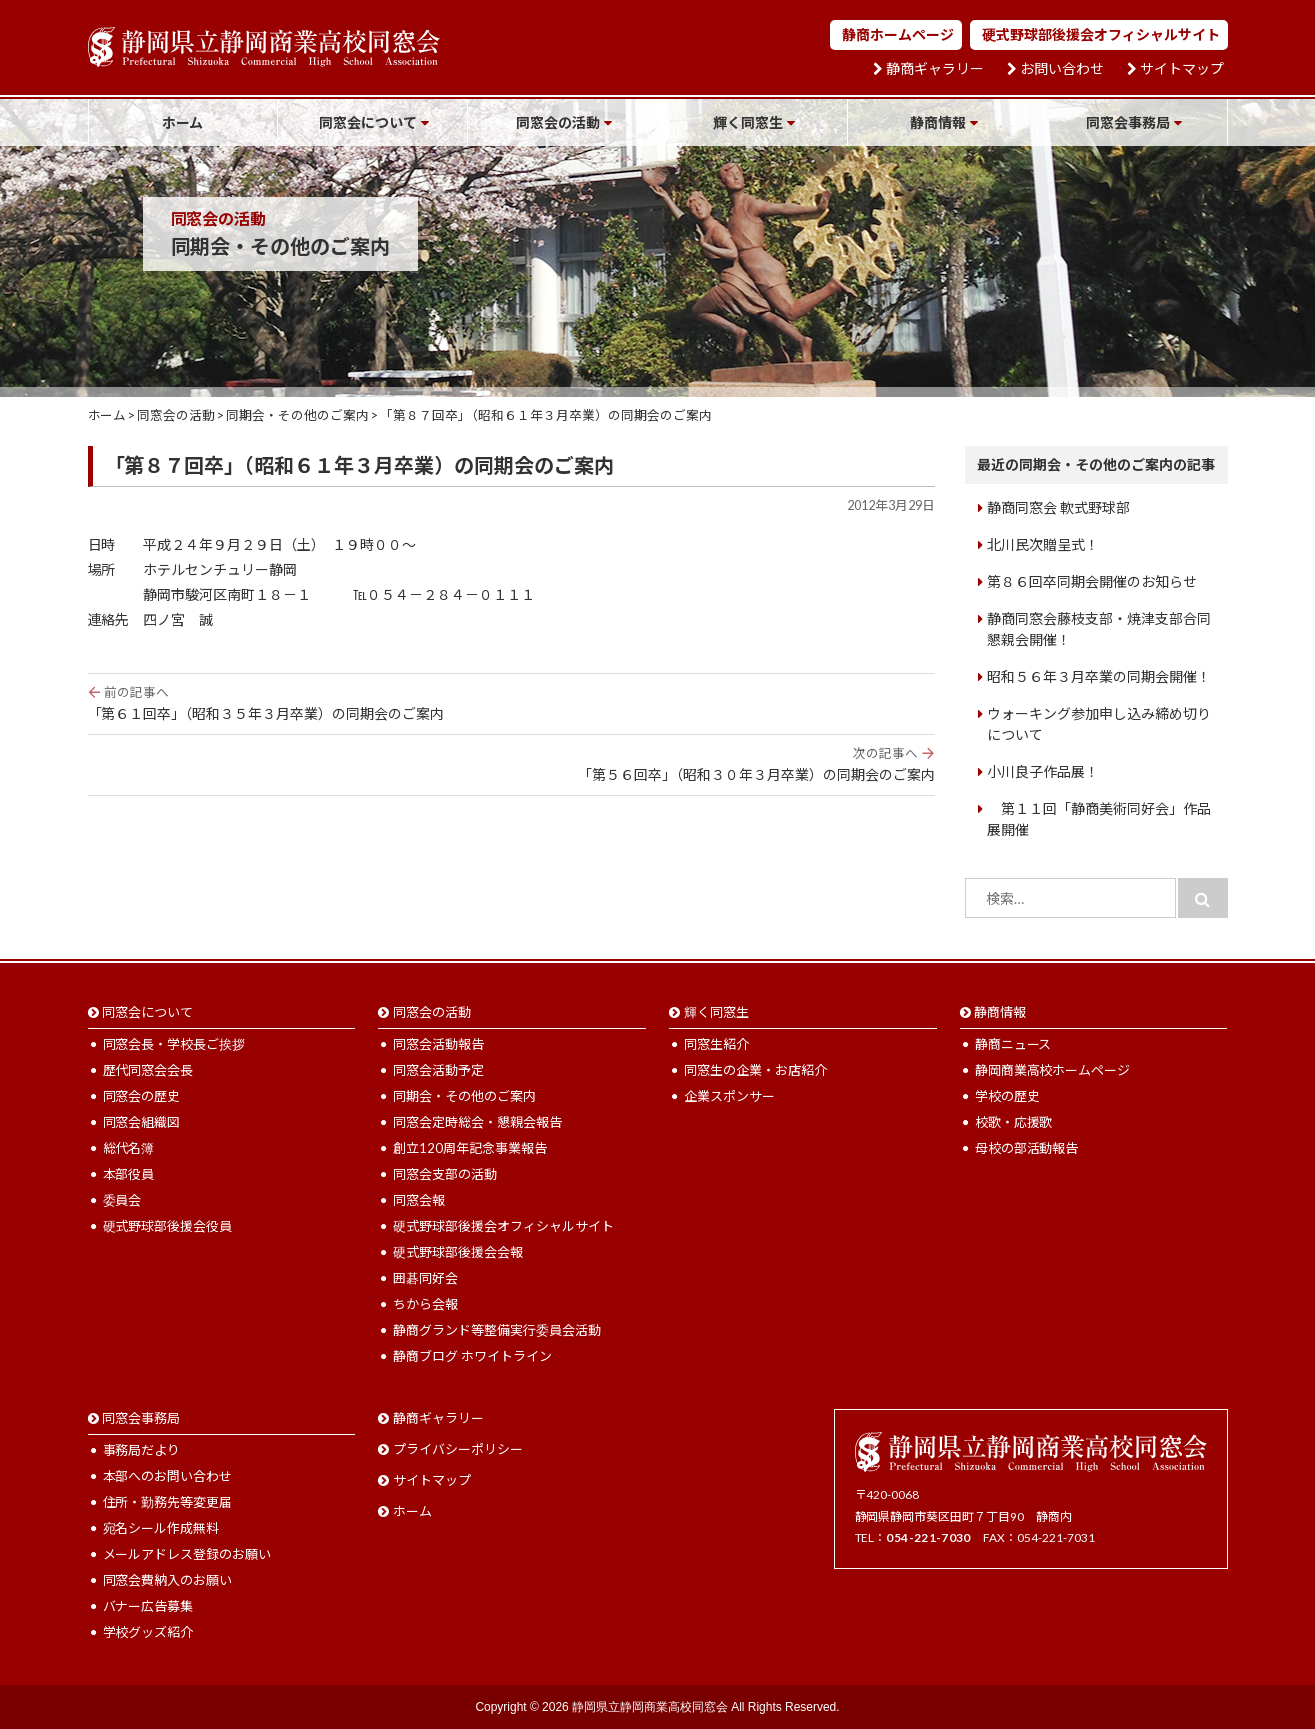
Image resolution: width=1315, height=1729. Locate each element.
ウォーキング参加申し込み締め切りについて (1099, 724)
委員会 (122, 1200)
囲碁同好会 (425, 1278)
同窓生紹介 (716, 1044)
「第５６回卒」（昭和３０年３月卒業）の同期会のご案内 (512, 764)
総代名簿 (129, 1148)
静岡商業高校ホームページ (1053, 1070)
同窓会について (368, 122)
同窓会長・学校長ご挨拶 (174, 1044)
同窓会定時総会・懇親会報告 (477, 1122)
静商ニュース (1013, 1044)
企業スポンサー (729, 1096)
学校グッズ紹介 (148, 1632)
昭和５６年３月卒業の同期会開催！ (1099, 676)
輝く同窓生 (748, 122)
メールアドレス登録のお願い (187, 1554)
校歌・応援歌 (1014, 1122)
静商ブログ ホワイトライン (472, 1356)
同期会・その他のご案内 (464, 1096)
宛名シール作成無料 (161, 1528)
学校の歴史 (1007, 1096)
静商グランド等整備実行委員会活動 (497, 1330)
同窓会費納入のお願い (168, 1580)
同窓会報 (419, 1200)
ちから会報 (425, 1304)
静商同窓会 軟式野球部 (1058, 507)
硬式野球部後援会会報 (458, 1252)
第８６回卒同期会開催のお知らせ (1092, 581)
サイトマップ (1182, 69)
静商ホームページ (898, 34)
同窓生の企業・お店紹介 (755, 1070)
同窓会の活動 (558, 122)
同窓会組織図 (142, 1122)
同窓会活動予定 (438, 1070)
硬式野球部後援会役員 (168, 1226)
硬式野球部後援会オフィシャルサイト (1101, 34)
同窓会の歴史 (142, 1096)
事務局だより (142, 1450)
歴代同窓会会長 (148, 1070)
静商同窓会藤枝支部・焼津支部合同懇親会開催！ (1099, 629)
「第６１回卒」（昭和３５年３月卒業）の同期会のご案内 (512, 703)
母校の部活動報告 (1027, 1148)
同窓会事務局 (1128, 122)
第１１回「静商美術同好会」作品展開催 (1099, 819)
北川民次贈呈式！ (1043, 544)
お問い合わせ (1062, 69)
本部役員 (129, 1174)
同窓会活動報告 (438, 1044)
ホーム (183, 122)
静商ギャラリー (935, 69)
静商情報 (938, 122)
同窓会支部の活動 (445, 1174)
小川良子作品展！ (1043, 771)
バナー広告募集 (148, 1606)
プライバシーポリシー (458, 1449)
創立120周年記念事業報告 (470, 1148)
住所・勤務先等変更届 (168, 1502)
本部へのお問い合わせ (168, 1476)
